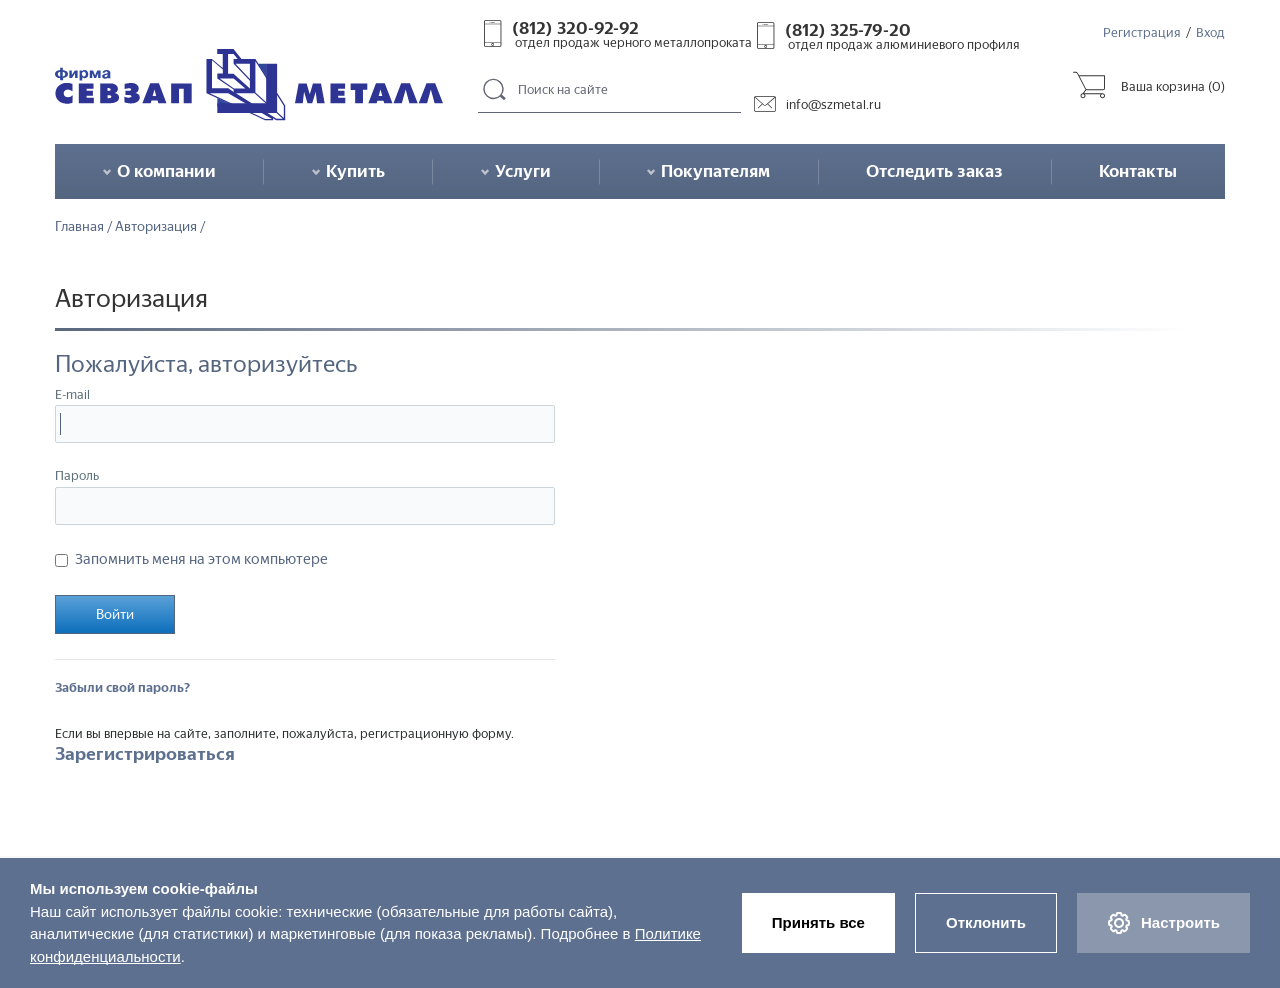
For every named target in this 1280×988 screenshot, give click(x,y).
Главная (79, 227)
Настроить (1163, 923)
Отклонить (986, 922)
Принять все (818, 922)
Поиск (495, 90)
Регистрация (1142, 32)
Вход (1210, 32)
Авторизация (156, 227)
